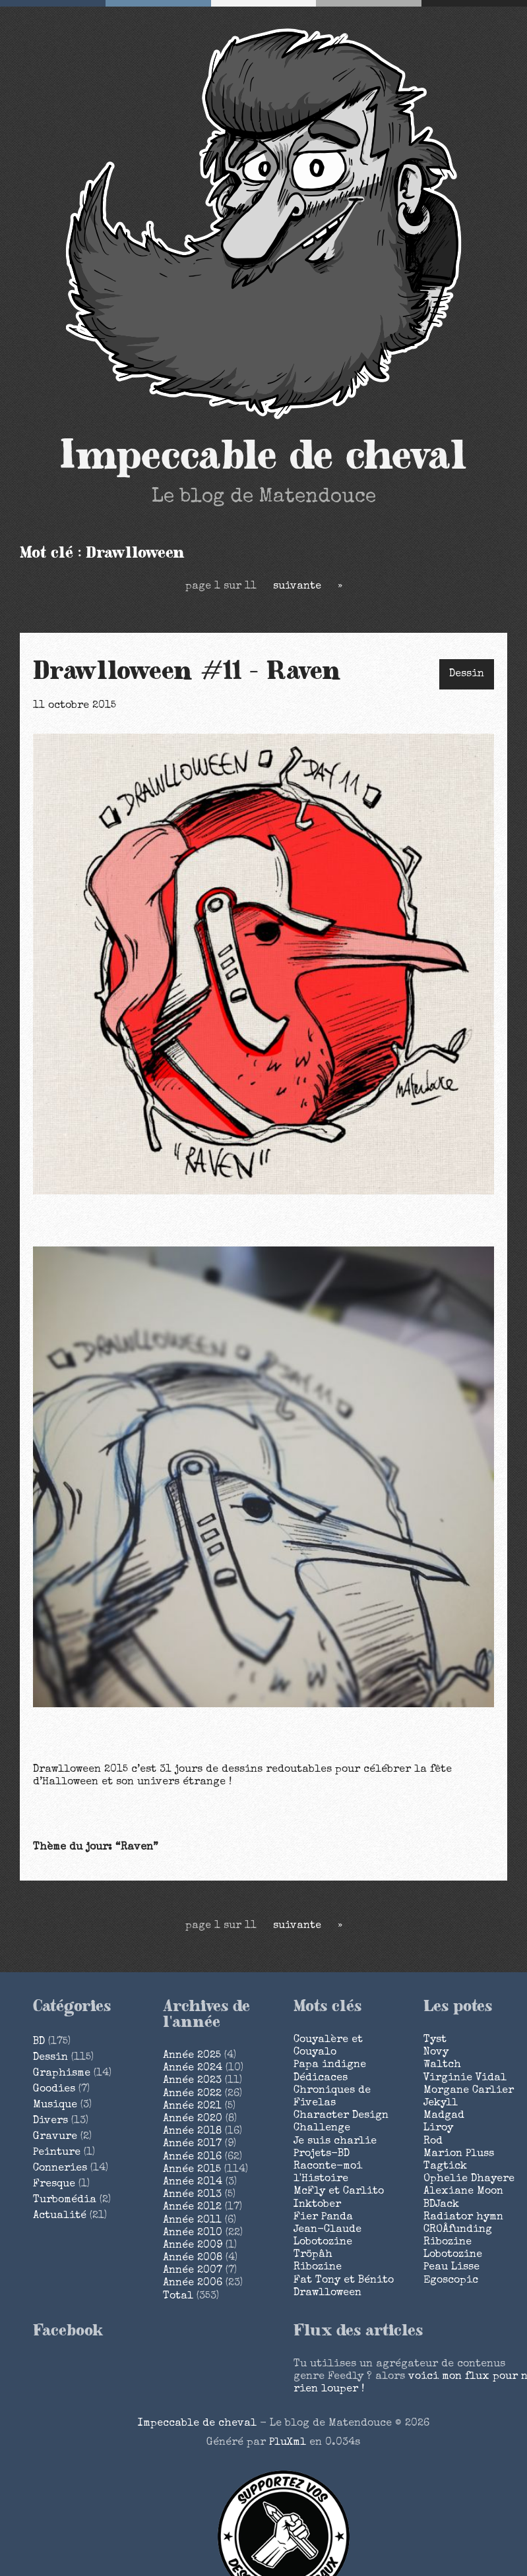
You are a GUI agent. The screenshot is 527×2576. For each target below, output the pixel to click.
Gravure (55, 2137)
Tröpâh (313, 2255)
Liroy (438, 2128)
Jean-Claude (327, 2230)
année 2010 (192, 2233)
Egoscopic (450, 2280)
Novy (436, 2052)
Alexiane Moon (463, 2191)
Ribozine (318, 2267)
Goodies (54, 2089)
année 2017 (192, 2144)
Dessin (466, 674)
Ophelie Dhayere (468, 2179)
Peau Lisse (451, 2267)
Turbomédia (64, 2200)
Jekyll (440, 2103)
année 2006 (192, 2283)
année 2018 (192, 2131)
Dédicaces (321, 2078)
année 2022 (192, 2094)
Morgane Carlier (468, 2091)
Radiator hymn (463, 2217)
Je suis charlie (335, 2141)
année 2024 (192, 2068)
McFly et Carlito (339, 2191)
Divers (50, 2121)
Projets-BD (322, 2154)
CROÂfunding (457, 2230)
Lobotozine (323, 2242)
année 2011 (192, 2220)
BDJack (441, 2205)
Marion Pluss (458, 2154)
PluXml (287, 2443)
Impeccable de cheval (263, 456)
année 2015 (192, 2170)
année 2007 (192, 2271)
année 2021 (192, 2106)
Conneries (60, 2168)
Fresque (54, 2184)
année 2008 (192, 2258)
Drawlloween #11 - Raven (187, 672)
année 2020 (192, 2119)
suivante (297, 586)
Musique (55, 2105)
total (180, 2296)
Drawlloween (327, 2293)
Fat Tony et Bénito (344, 2280)
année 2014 (192, 2182)
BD (39, 2042)
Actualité (59, 2216)
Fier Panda (323, 2217)
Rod (433, 2141)
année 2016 (192, 2157)
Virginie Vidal (465, 2078)
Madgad (443, 2116)
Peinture (56, 2153)
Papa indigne (330, 2065)
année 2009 (192, 2245)
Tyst (435, 2040)
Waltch (442, 2065)
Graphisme (61, 2073)
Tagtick (445, 2166)
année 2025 (192, 2056)
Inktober (317, 2205)
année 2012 (192, 2207)
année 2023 (192, 2081)
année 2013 (192, 2195)
